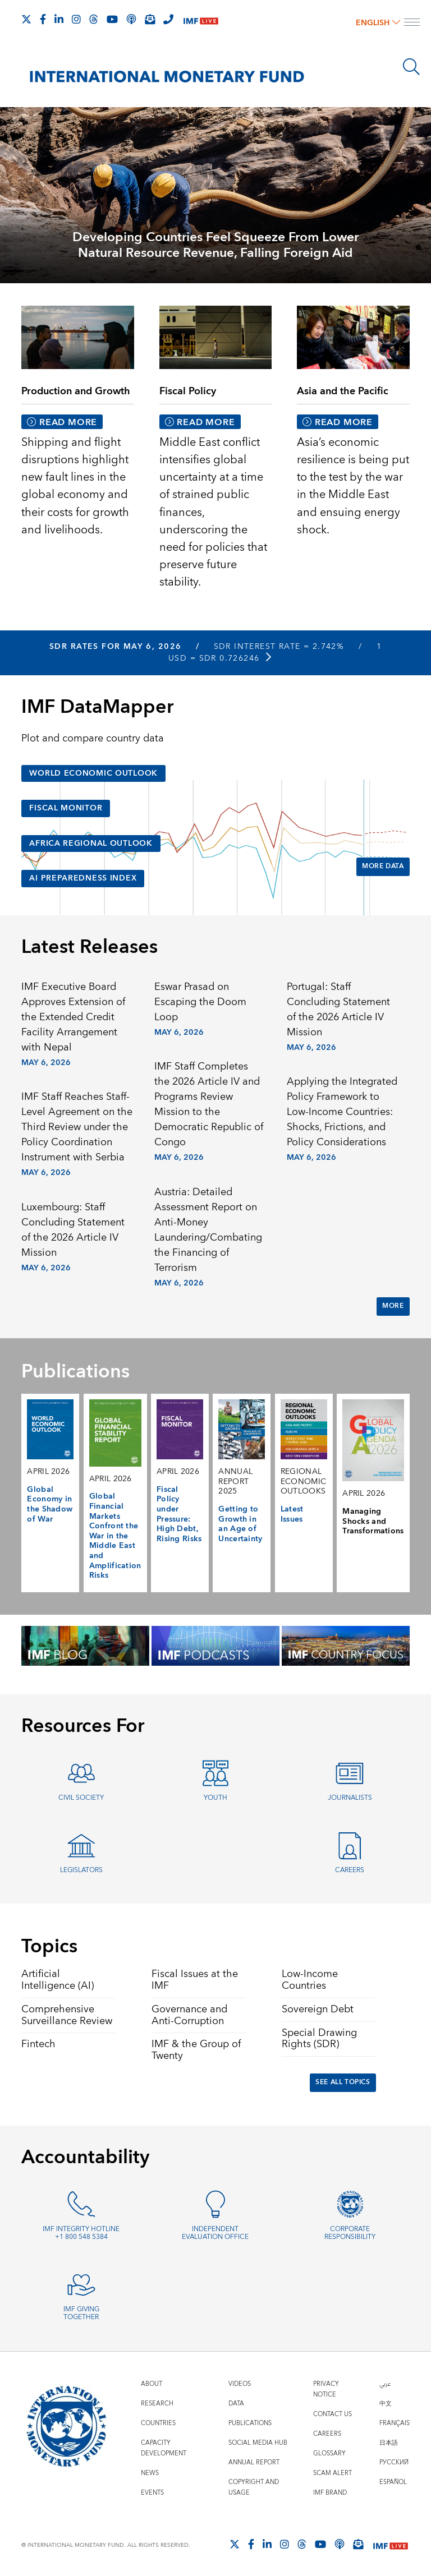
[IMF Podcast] (131, 19)
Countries (158, 2423)
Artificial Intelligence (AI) (57, 1979)
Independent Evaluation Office (215, 2233)
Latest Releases (89, 947)
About (151, 2384)
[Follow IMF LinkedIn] (58, 19)
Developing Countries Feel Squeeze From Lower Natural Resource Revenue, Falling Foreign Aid (215, 245)
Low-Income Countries (310, 1979)
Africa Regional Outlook (90, 843)
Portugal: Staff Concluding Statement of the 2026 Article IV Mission (338, 1009)
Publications (250, 2423)
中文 (385, 2403)
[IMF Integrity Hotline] (168, 19)
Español (393, 2482)
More (393, 1306)
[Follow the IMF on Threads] (93, 19)
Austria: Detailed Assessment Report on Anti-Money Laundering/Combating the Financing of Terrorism (208, 1230)
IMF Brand (330, 2492)
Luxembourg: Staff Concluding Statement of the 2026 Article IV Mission (73, 1230)
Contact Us (332, 2414)
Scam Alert (332, 2473)
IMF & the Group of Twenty (196, 2050)
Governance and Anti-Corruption (189, 2015)
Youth (215, 1798)
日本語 (388, 2442)
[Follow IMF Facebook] (43, 19)
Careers (349, 1870)
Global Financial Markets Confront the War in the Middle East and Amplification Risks (115, 1536)
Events (152, 2492)
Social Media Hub (257, 2442)
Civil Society (81, 1798)
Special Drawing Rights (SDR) (319, 2038)
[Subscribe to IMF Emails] (150, 19)
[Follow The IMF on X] (26, 19)
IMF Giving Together (81, 2313)
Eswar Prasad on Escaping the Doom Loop (200, 1002)
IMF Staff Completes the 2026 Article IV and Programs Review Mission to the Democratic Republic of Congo (208, 1104)
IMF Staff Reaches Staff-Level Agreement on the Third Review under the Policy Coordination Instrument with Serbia (76, 1127)
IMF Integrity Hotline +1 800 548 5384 (81, 2233)
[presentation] (215, 194)
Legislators (81, 1870)
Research (157, 2403)
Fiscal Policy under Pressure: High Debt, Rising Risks (179, 1514)
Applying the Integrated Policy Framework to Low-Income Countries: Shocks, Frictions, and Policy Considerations (342, 1112)
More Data (383, 866)
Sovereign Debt (318, 2009)
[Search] (411, 66)
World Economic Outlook (93, 773)
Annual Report (253, 2462)
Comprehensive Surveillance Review (66, 2015)
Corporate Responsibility (349, 2233)
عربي (385, 2384)
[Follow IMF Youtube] (112, 19)
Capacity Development (163, 2448)
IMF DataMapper (97, 707)
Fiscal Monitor (65, 808)
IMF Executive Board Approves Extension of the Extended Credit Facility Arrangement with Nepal (73, 1017)
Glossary (329, 2453)
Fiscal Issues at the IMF (195, 1979)
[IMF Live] (201, 20)
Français (394, 2423)
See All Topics (342, 2082)
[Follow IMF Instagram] (76, 19)
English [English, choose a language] (378, 23)
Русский (394, 2462)
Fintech (38, 2044)
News (150, 2473)
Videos (239, 2384)
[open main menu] (412, 23)
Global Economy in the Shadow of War (49, 1504)
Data (236, 2403)
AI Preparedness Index (82, 878)
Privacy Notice (326, 2389)
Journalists (350, 1798)
